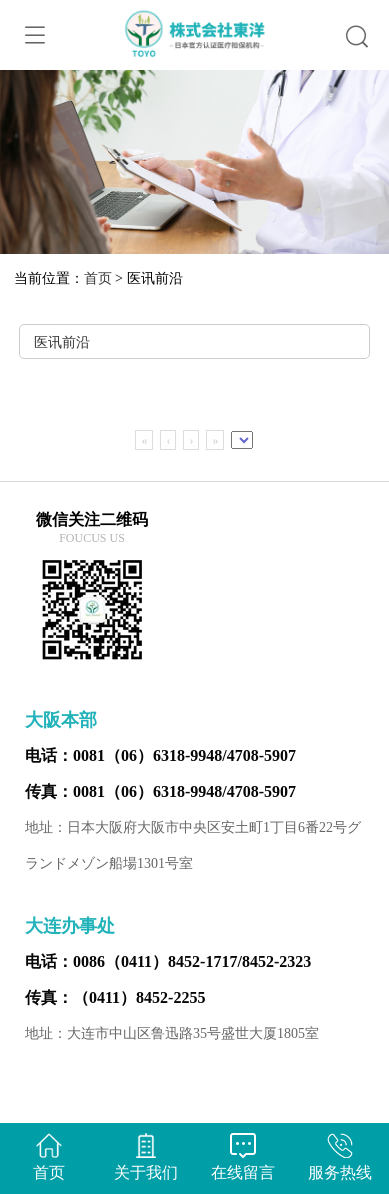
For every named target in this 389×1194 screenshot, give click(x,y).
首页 (98, 278)
